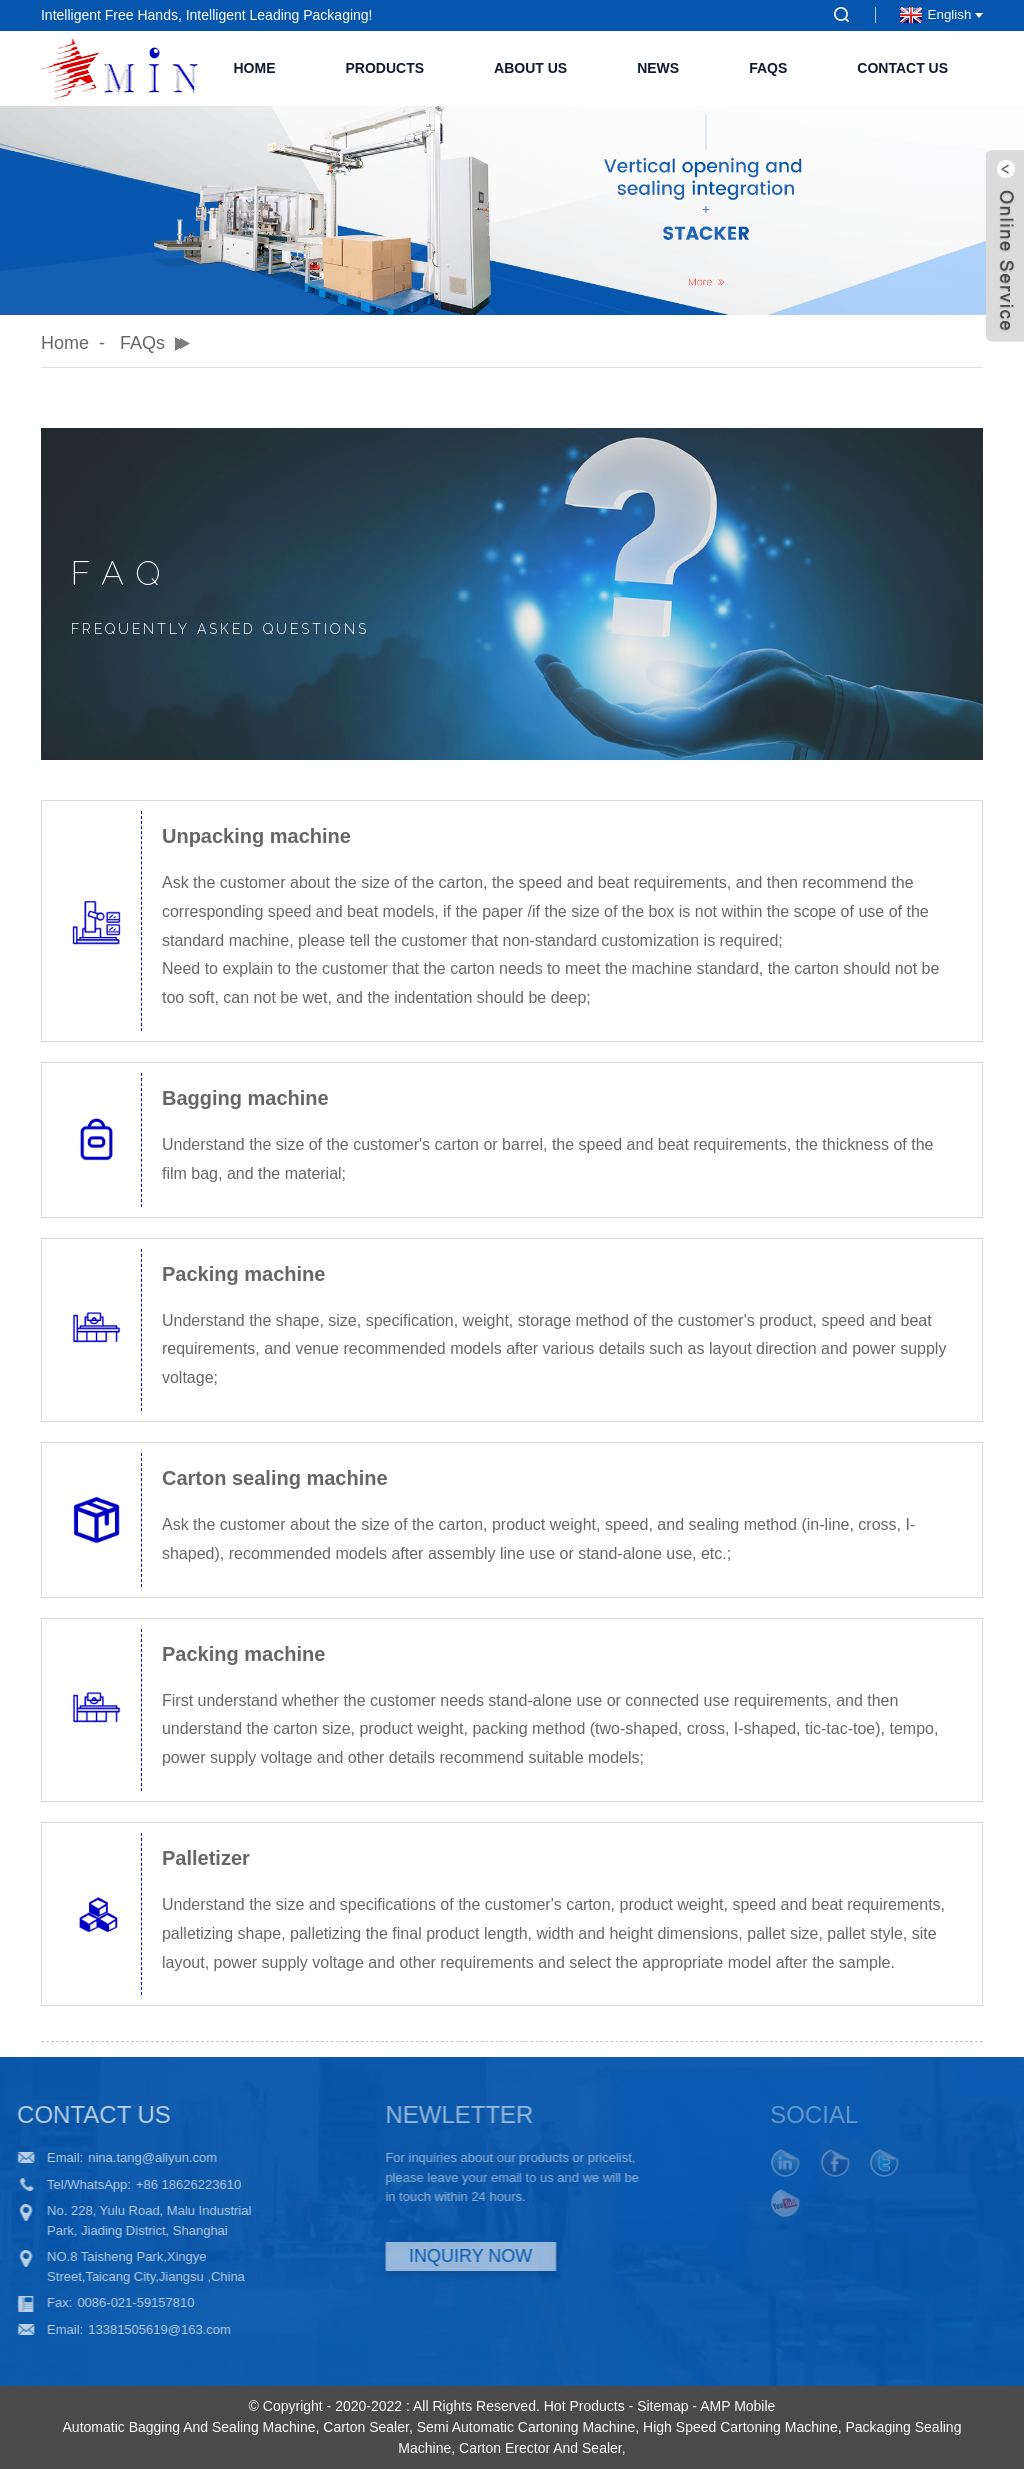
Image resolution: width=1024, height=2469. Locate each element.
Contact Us (902, 68)
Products (384, 68)
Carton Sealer (366, 2427)
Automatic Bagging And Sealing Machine (189, 2427)
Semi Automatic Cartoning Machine (526, 2427)
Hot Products (584, 2406)
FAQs (768, 68)
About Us (530, 68)
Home (254, 68)
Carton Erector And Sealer (540, 2448)
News (658, 68)
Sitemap (662, 2406)
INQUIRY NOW (428, 2256)
